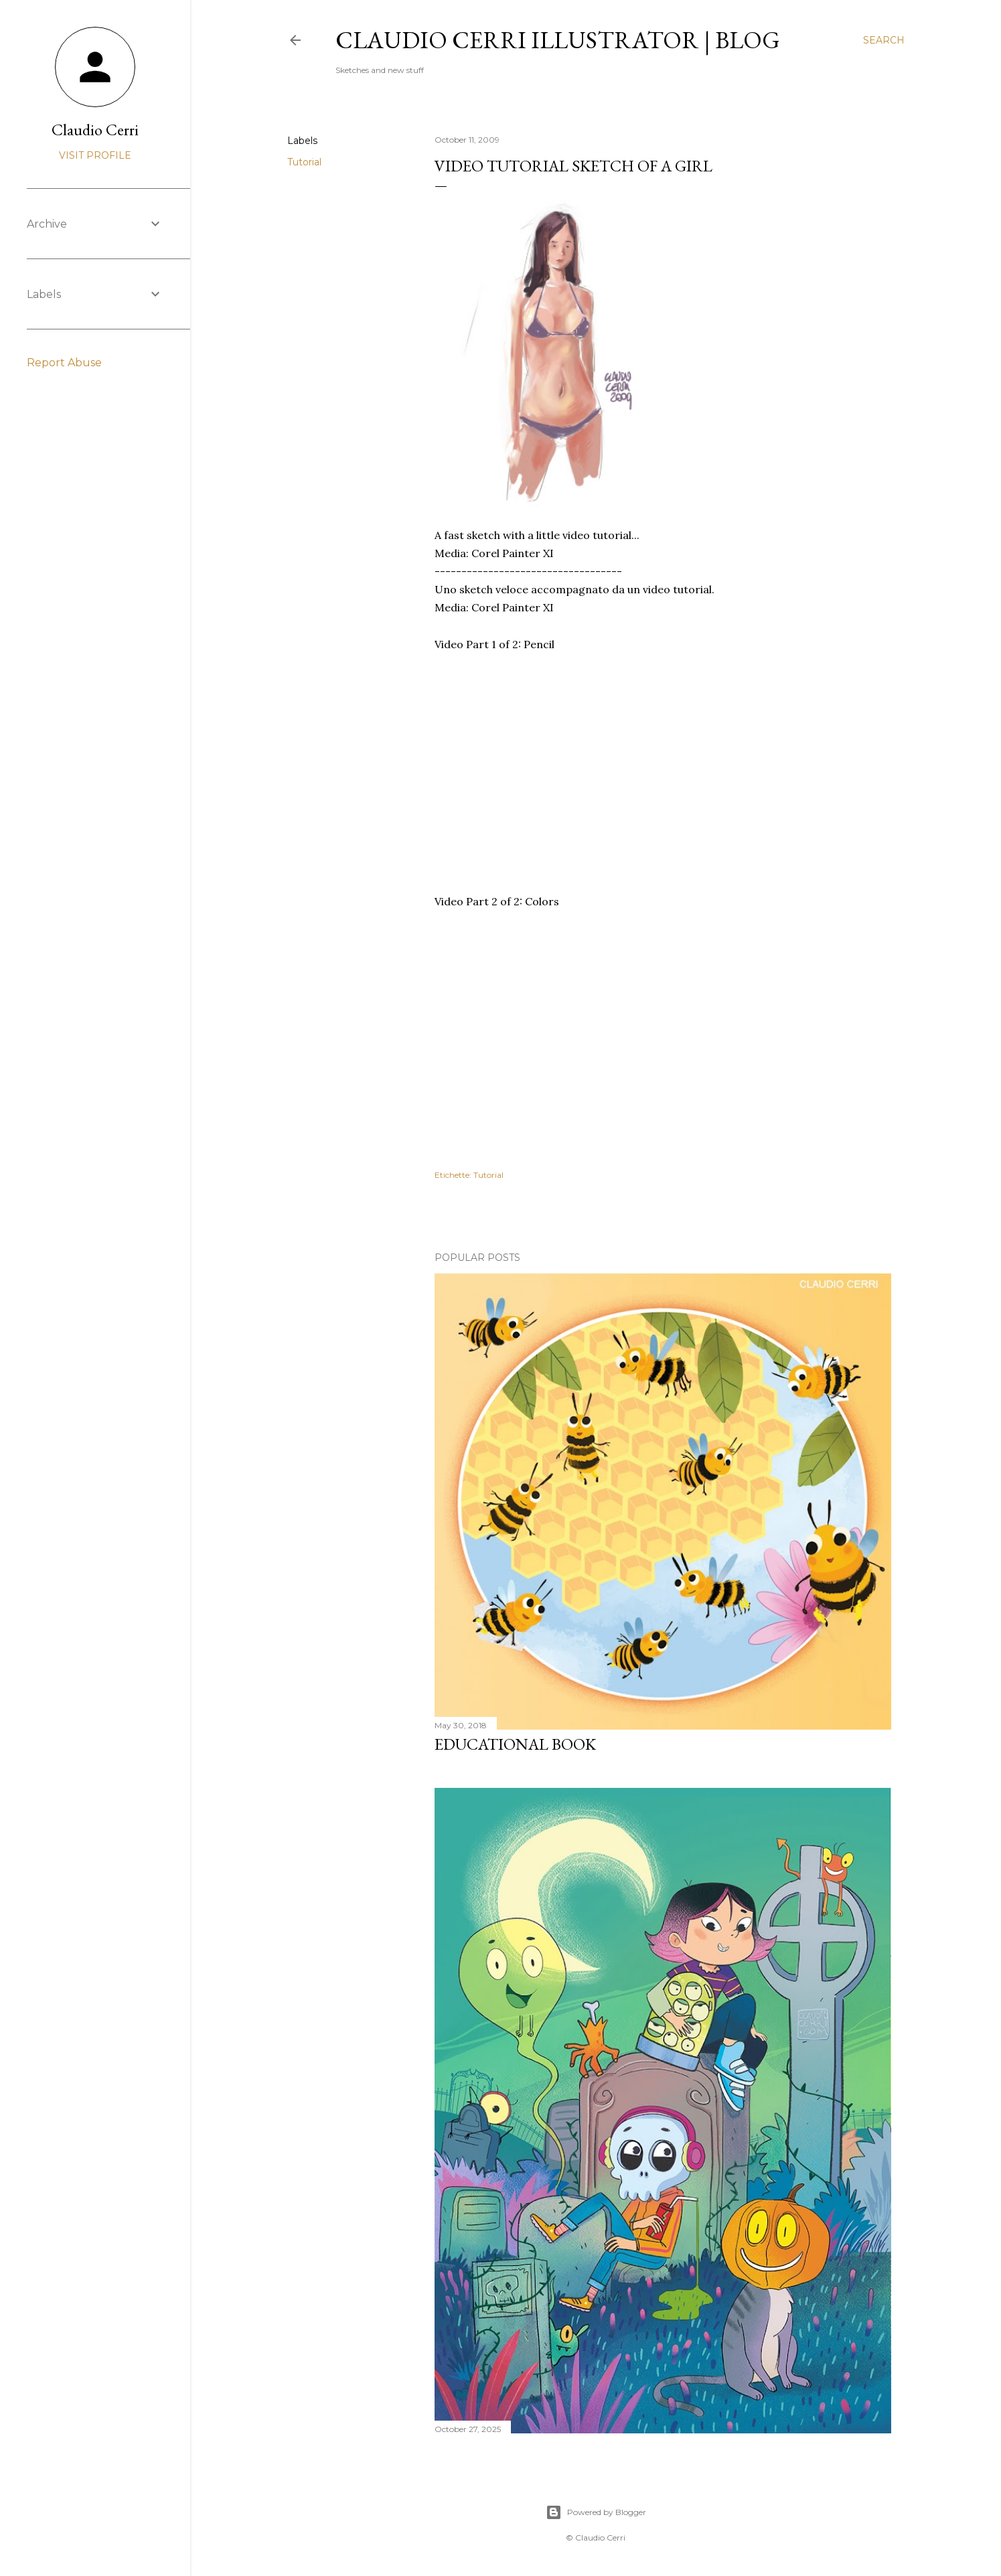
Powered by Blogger (596, 2512)
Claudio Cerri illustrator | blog (557, 40)
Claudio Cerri (95, 129)
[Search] (884, 40)
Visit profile (95, 155)
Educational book (515, 1744)
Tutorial (304, 162)
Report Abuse (64, 362)
